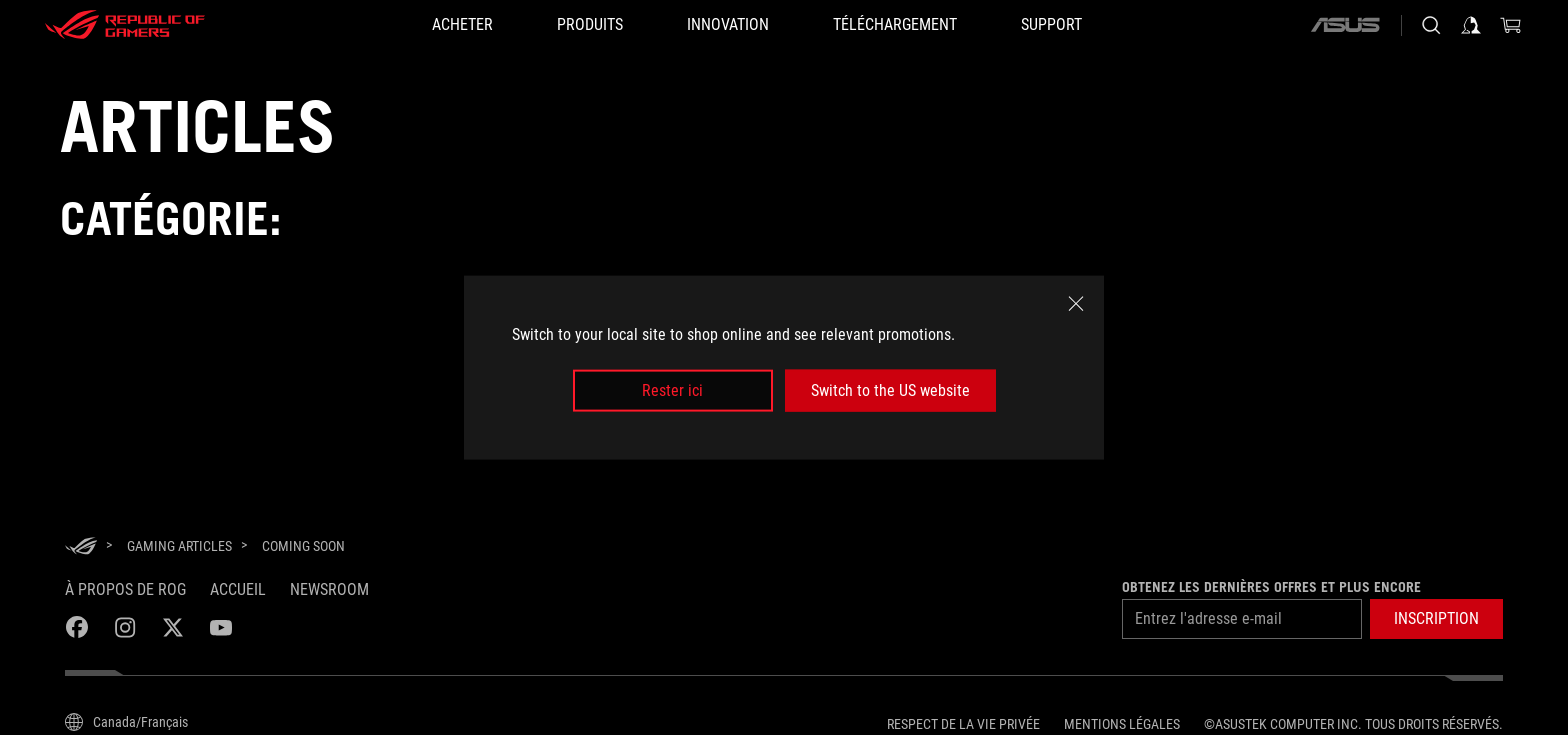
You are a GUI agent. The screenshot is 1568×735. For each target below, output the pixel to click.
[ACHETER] (462, 25)
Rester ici (672, 390)
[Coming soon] (303, 546)
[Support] (1051, 25)
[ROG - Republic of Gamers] (125, 25)
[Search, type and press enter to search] (1431, 25)
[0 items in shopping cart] (1511, 25)
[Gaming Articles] (179, 546)
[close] (1076, 303)
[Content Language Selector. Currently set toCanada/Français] (126, 722)
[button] (1436, 619)
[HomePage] (81, 547)
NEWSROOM (329, 589)
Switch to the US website (890, 390)
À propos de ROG (125, 589)
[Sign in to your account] (1471, 25)
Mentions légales (1122, 724)
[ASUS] (1345, 25)
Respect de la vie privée (963, 724)
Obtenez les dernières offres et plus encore (1271, 587)
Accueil (238, 589)
